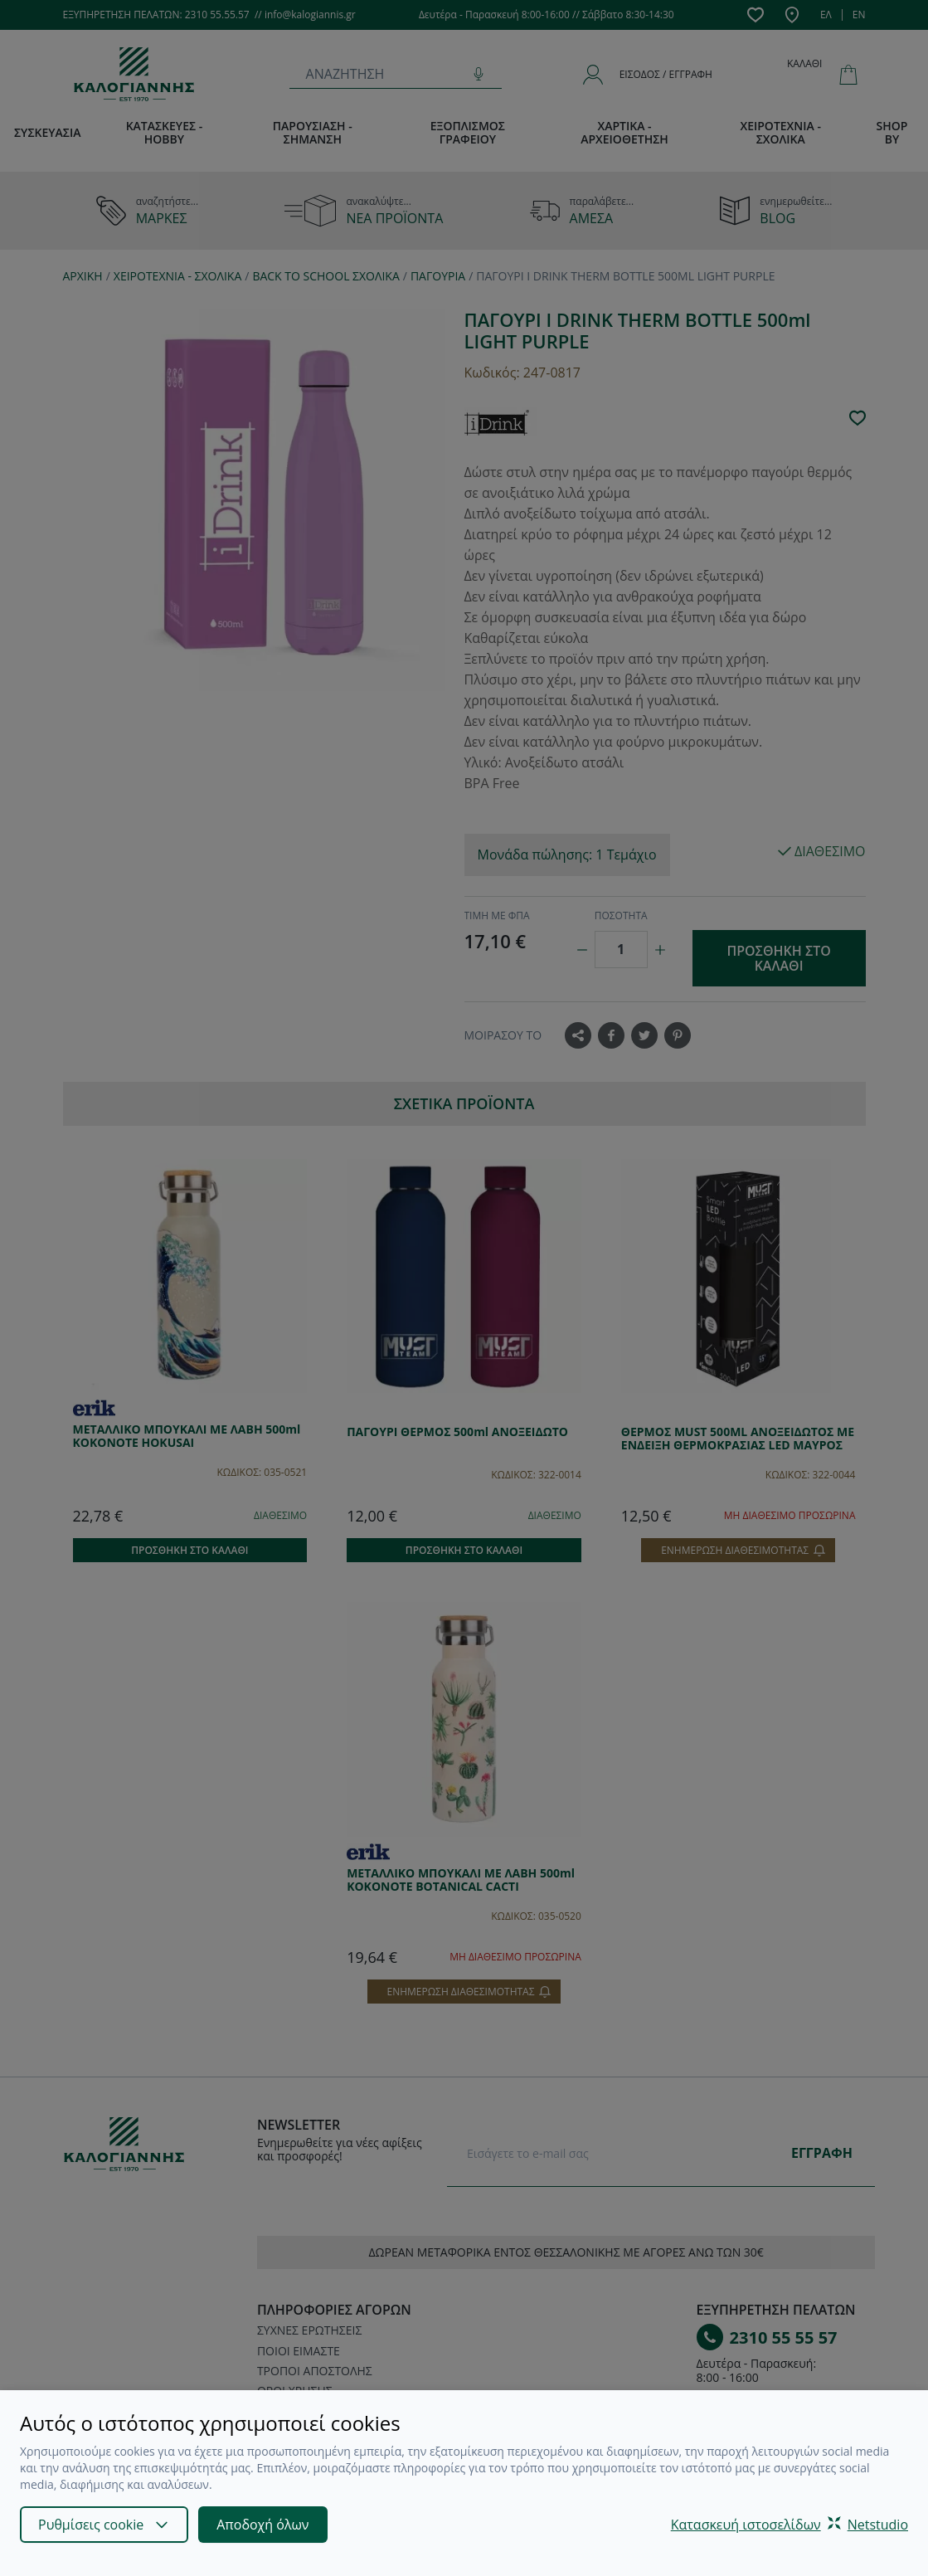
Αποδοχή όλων (262, 2524)
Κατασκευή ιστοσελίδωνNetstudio (789, 2524)
